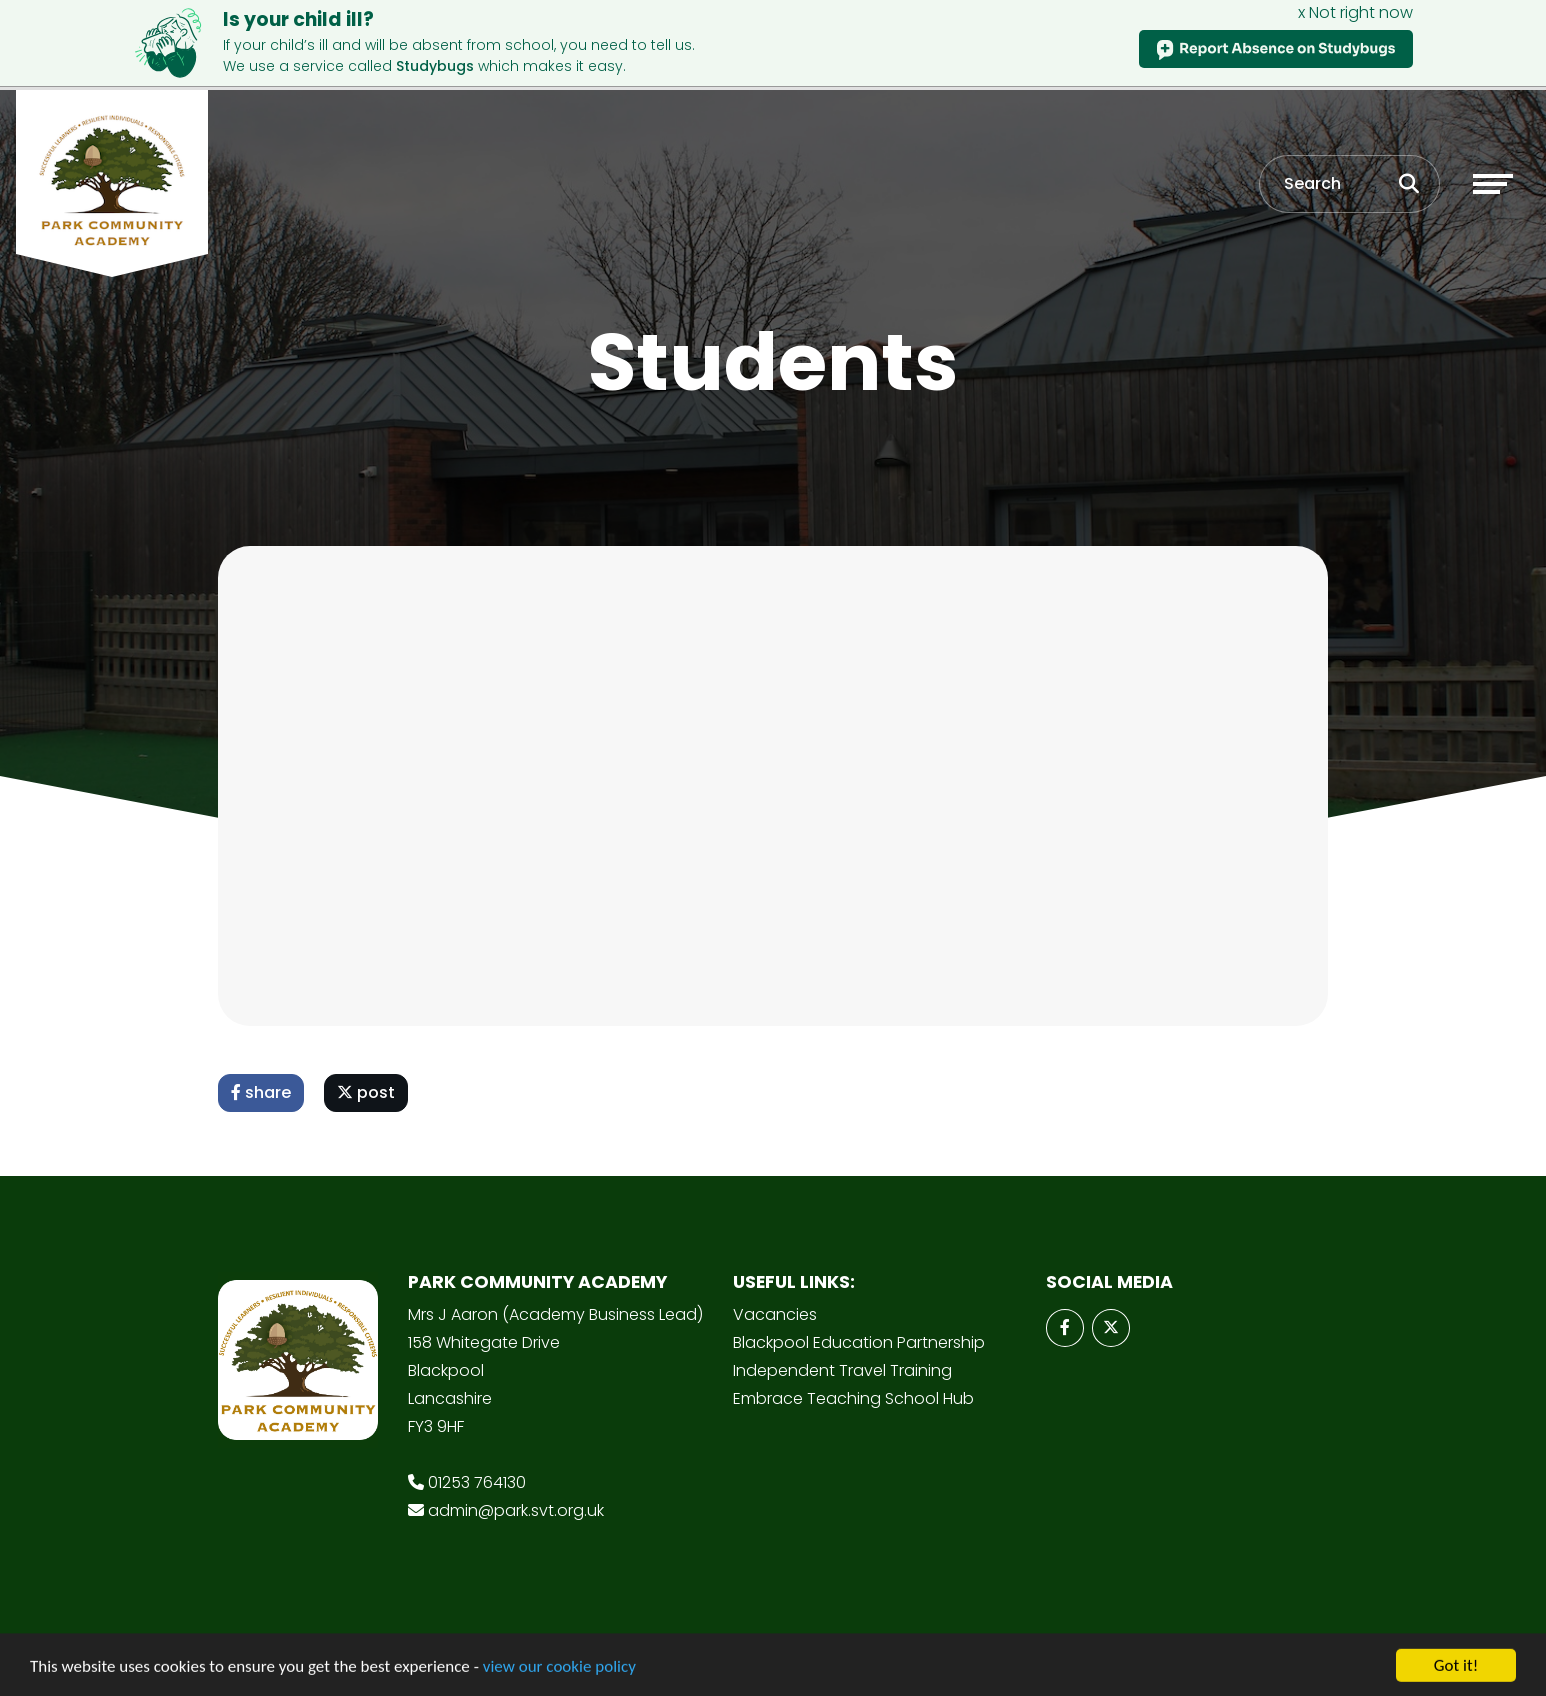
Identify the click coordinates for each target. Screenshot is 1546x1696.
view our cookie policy (559, 1671)
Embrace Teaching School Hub (853, 1398)
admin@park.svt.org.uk (516, 1510)
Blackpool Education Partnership (859, 1342)
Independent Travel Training (842, 1370)
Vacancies (775, 1314)
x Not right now (1355, 12)
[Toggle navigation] (1493, 184)
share (261, 1092)
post (366, 1092)
